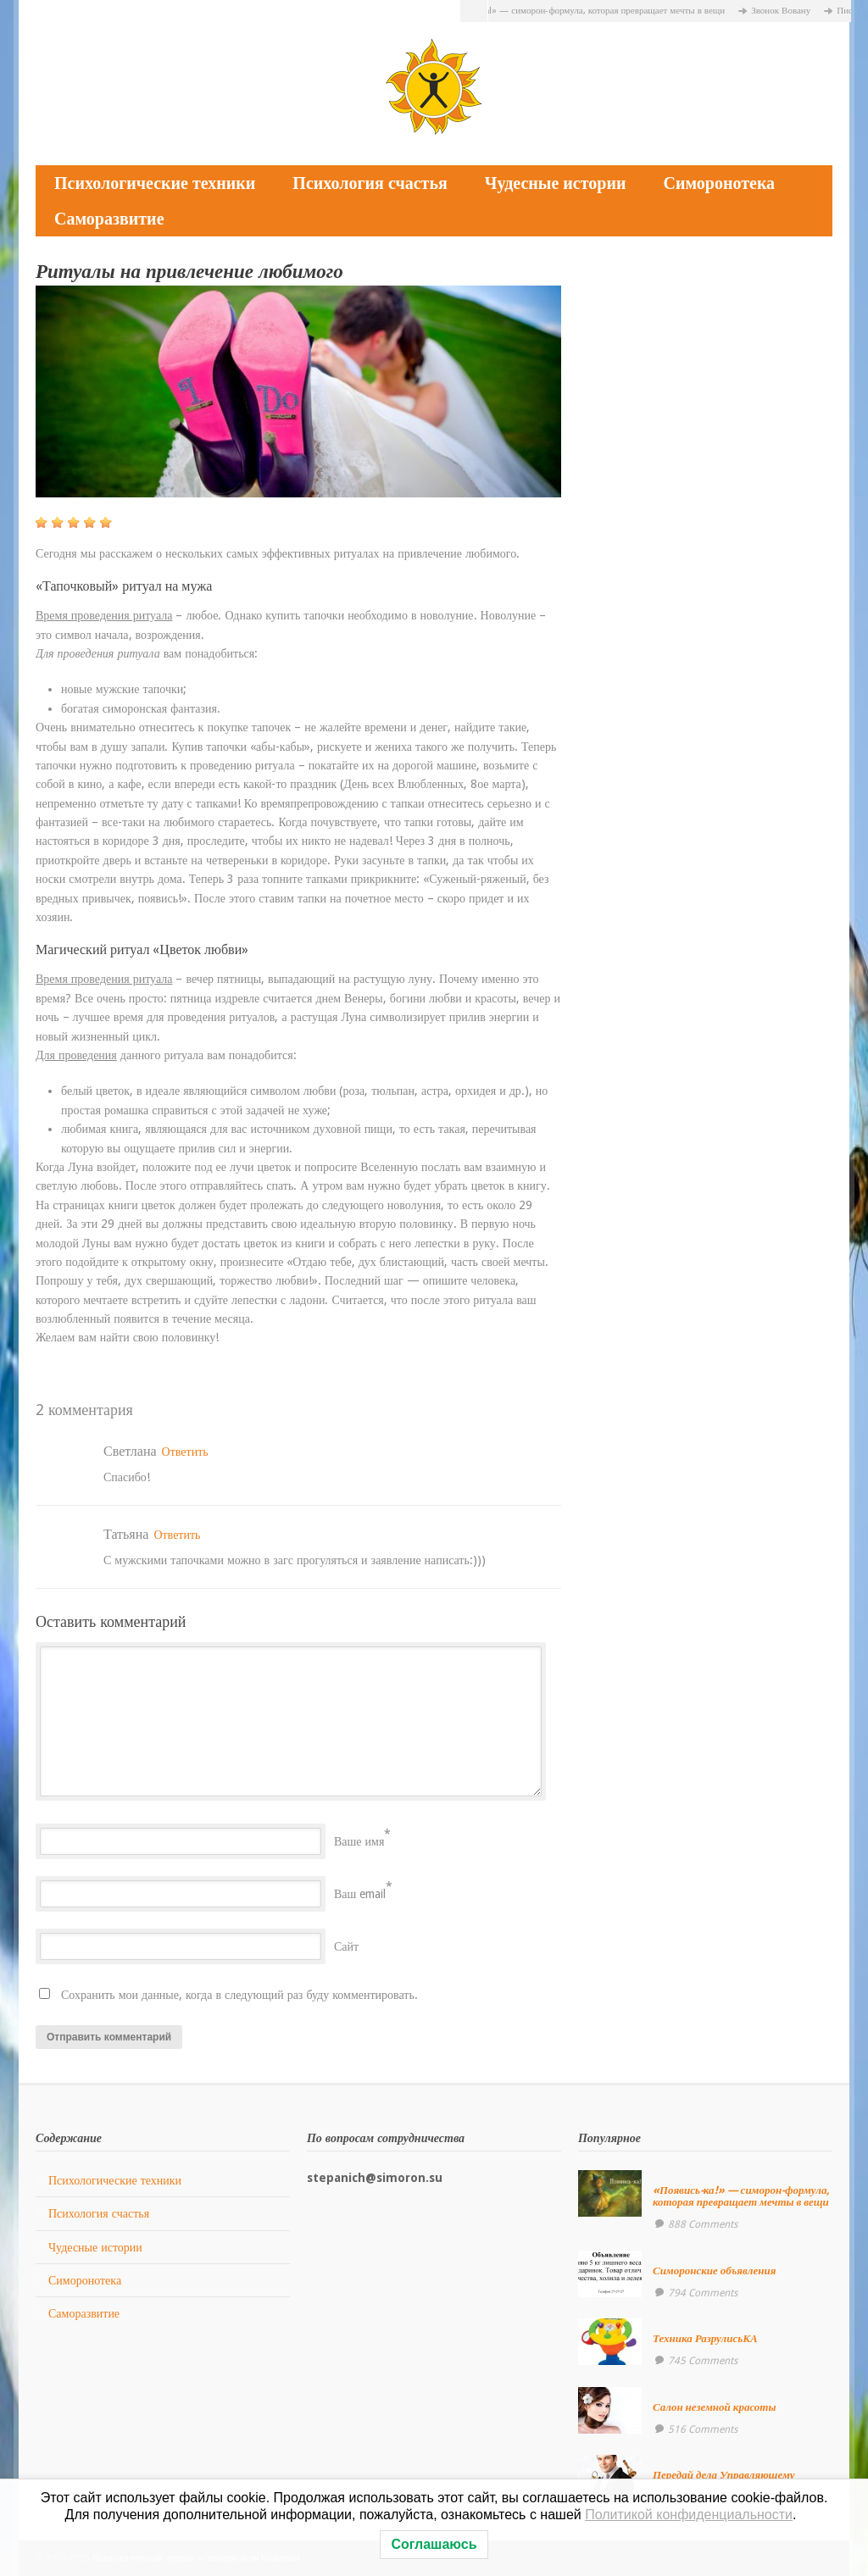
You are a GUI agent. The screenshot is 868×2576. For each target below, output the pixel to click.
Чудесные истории (555, 183)
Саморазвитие (109, 218)
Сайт (346, 1946)
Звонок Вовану (787, 10)
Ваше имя (359, 1841)
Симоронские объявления (714, 2270)
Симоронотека (719, 183)
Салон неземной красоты (714, 2407)
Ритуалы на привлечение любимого (189, 271)
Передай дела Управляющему (724, 2474)
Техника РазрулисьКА (705, 2338)
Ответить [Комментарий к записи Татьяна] (176, 1534)
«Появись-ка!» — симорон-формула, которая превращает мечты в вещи (588, 10)
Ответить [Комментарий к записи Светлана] (185, 1451)
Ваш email (360, 1894)
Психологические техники (154, 183)
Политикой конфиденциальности (689, 2514)
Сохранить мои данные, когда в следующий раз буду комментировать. (239, 1994)
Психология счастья (369, 183)
